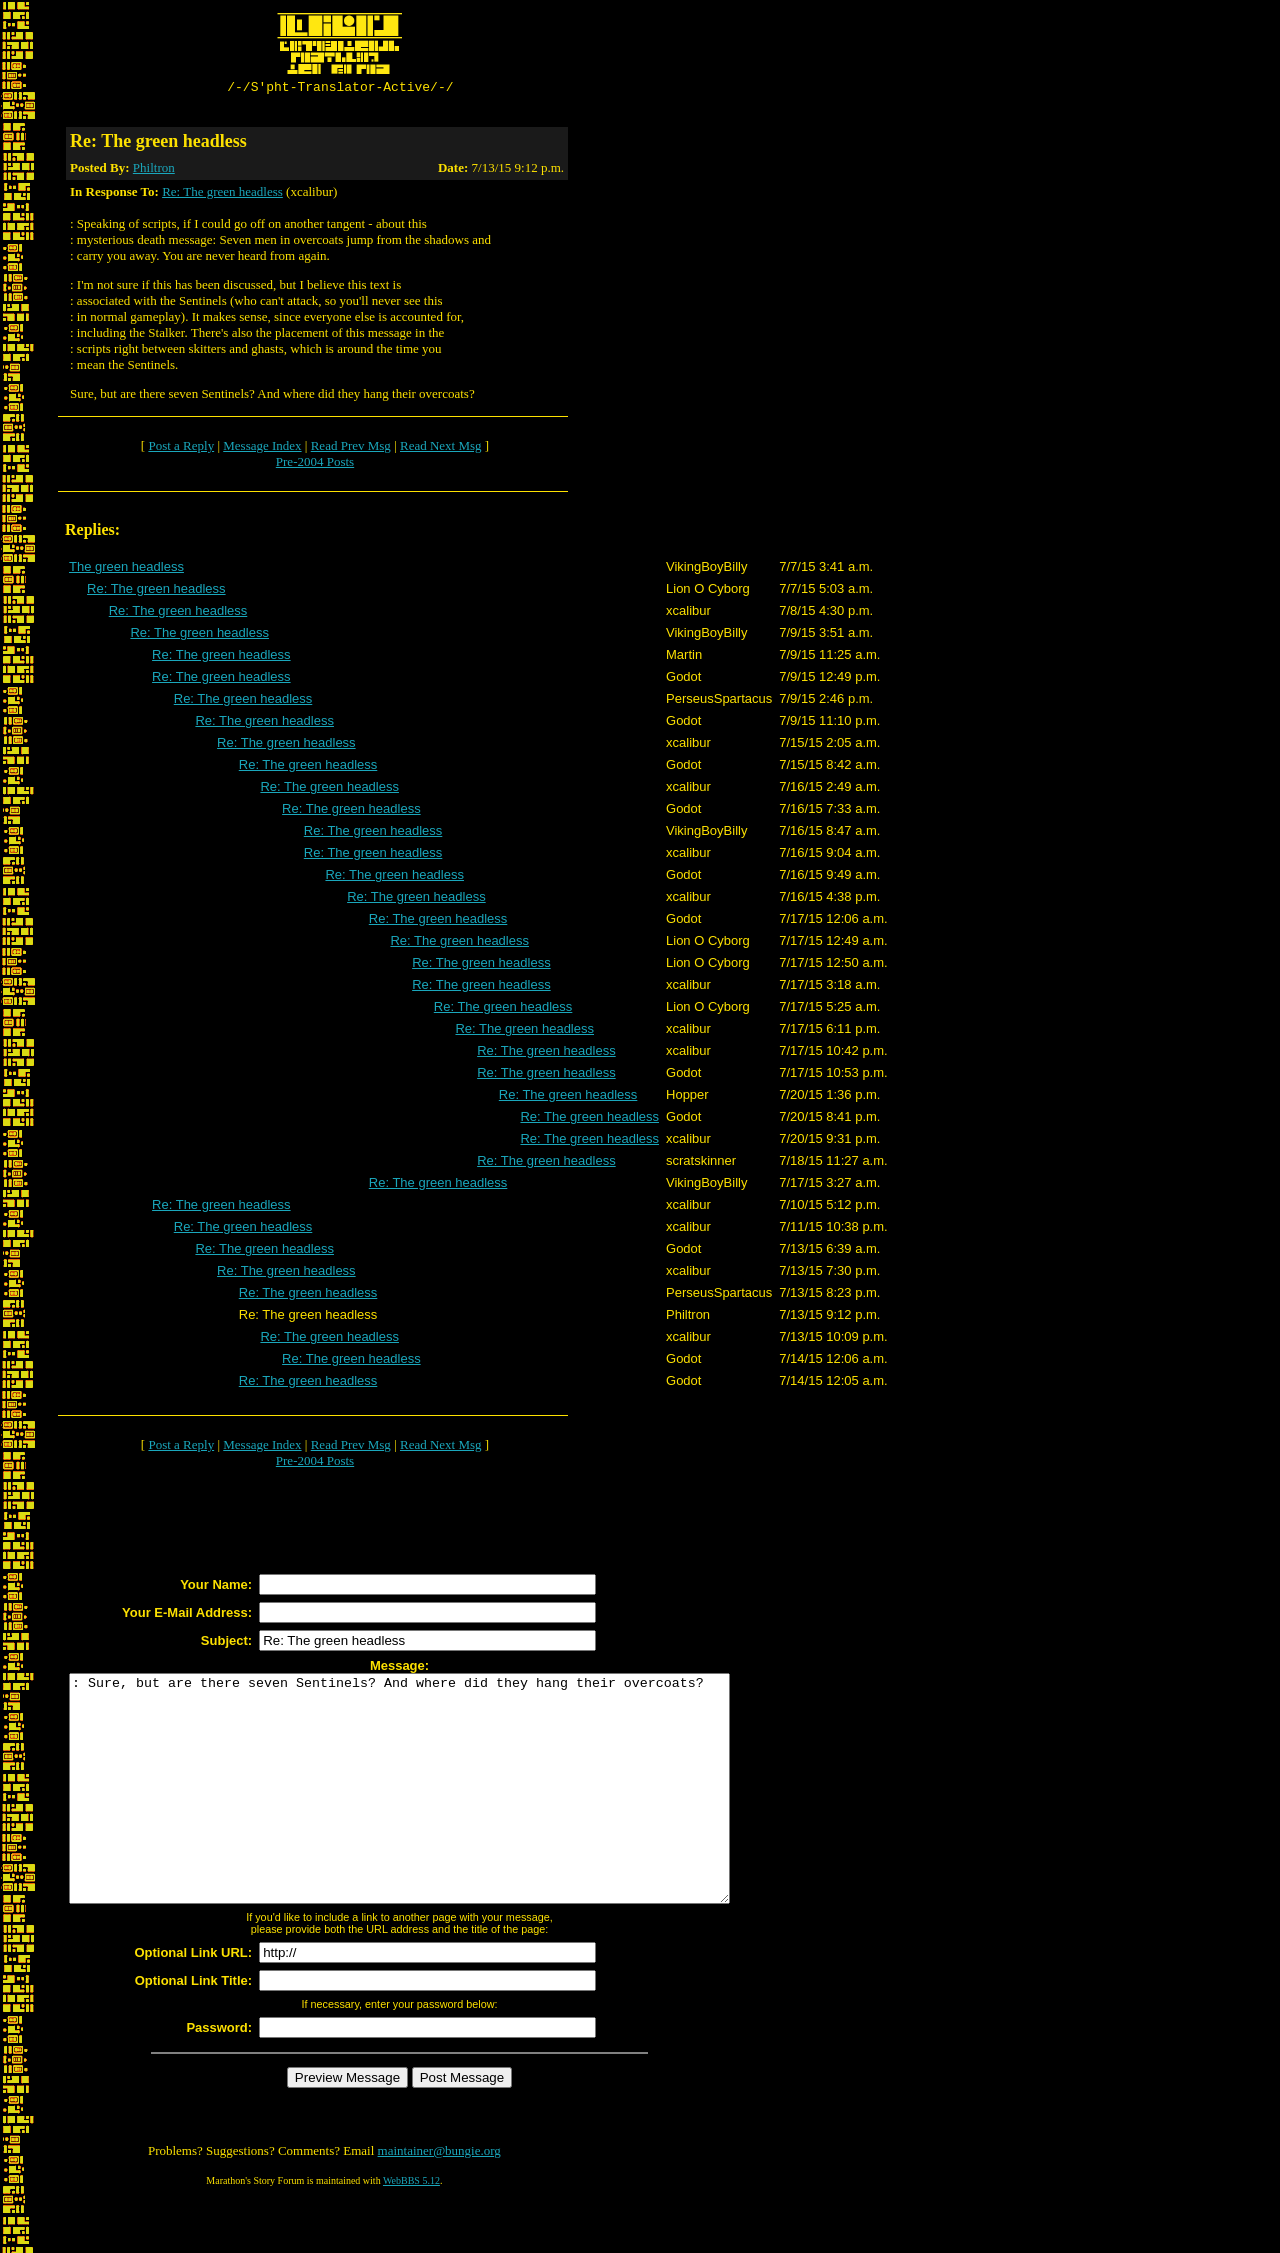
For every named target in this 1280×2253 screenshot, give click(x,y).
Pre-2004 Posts (315, 464)
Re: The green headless (222, 194)
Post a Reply (181, 448)
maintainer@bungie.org (439, 2198)
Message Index (262, 448)
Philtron (154, 170)
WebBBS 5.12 (411, 2228)
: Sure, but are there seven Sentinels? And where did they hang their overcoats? (439, 1814)
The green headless (126, 569)
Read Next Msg (441, 448)
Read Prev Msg (351, 448)
